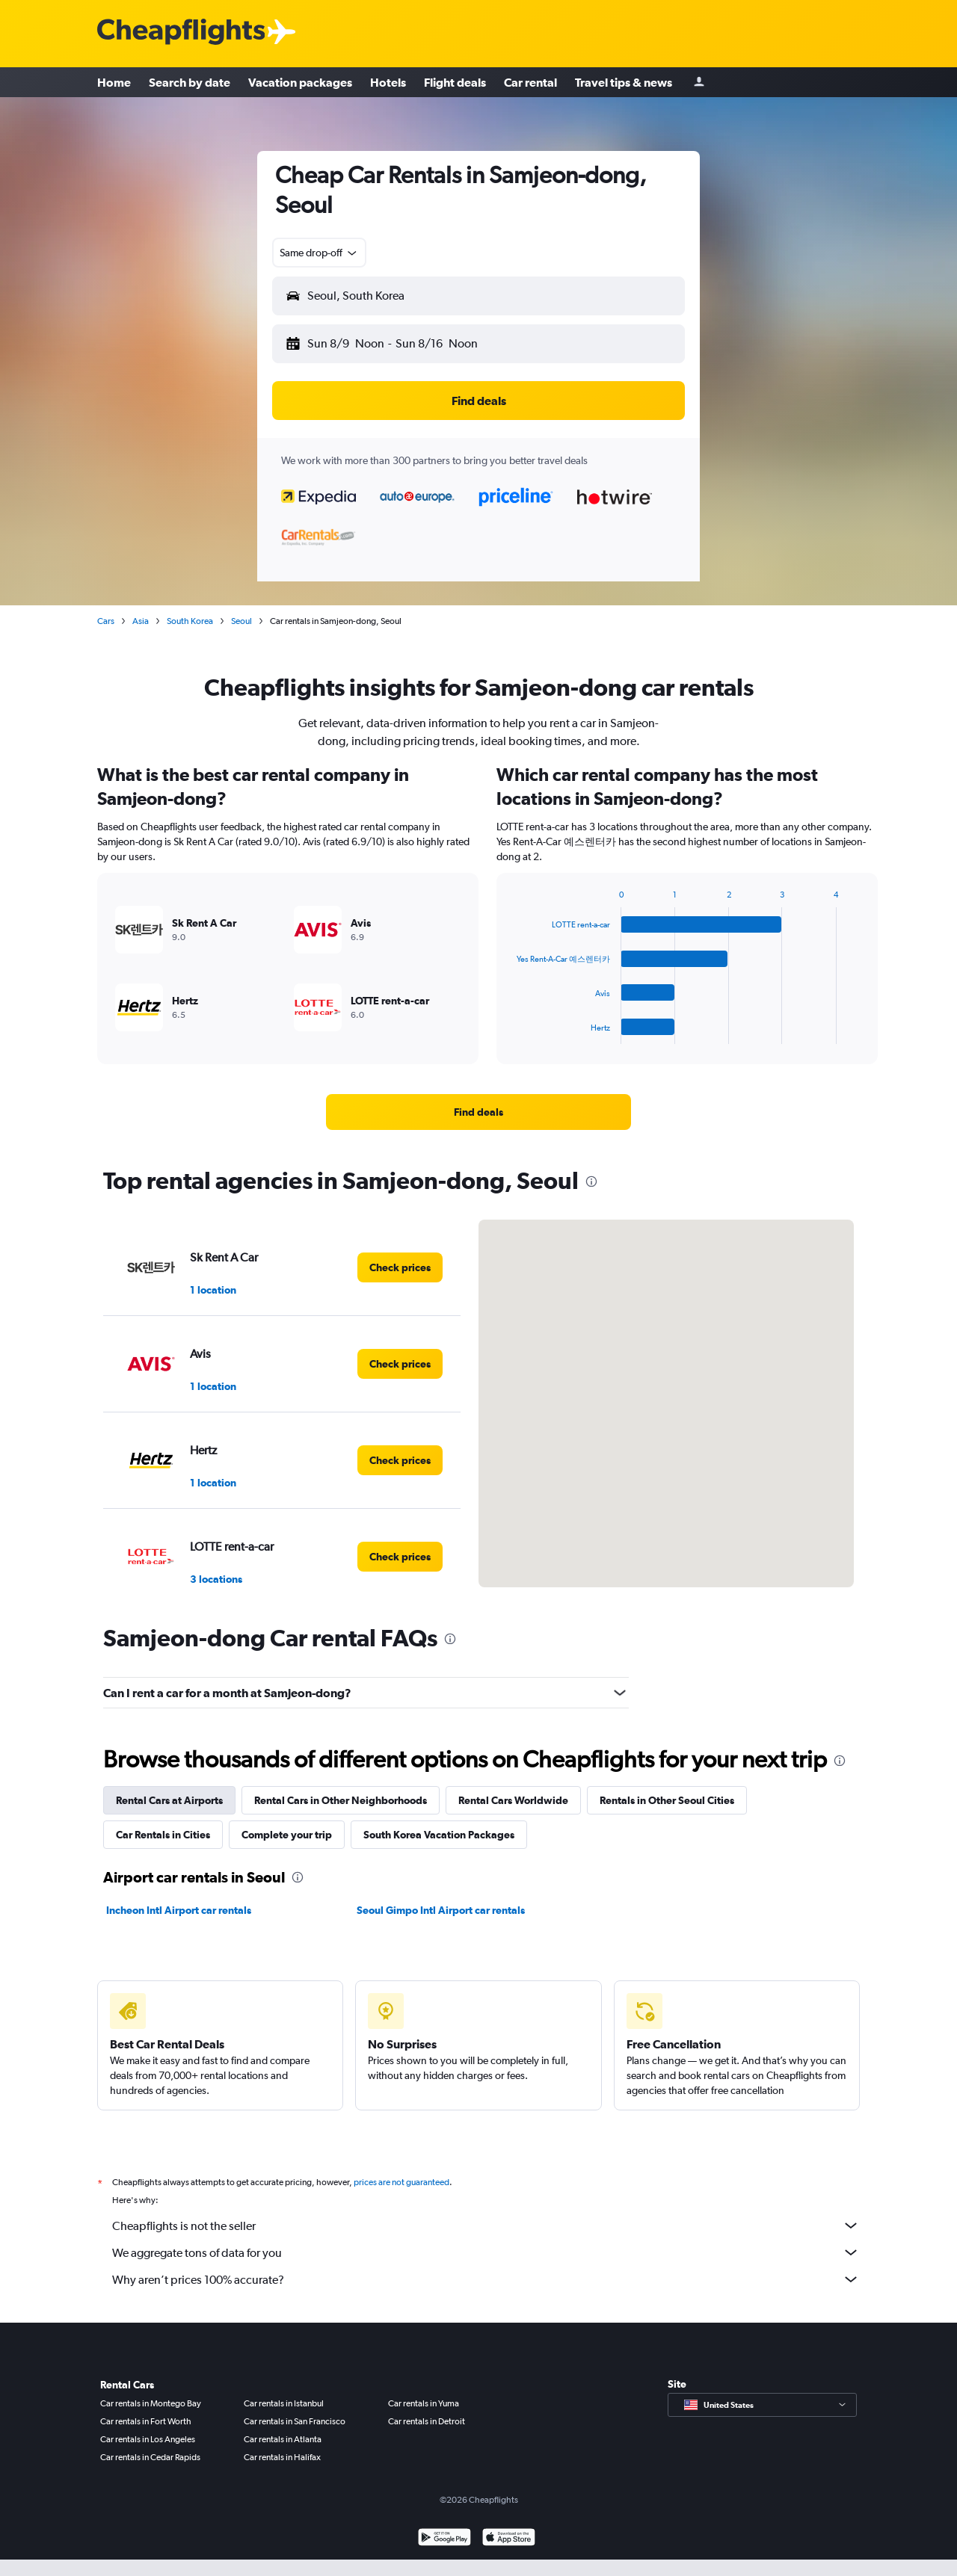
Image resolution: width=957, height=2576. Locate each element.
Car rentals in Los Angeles (147, 2439)
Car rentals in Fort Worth (145, 2421)
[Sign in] (699, 82)
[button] (478, 296)
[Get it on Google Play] (444, 2539)
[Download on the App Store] (508, 2539)
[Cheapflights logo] (181, 32)
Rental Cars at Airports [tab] (169, 1800)
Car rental (530, 82)
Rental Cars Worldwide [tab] (513, 1800)
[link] (478, 1112)
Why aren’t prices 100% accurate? (486, 2279)
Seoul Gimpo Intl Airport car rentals (441, 1910)
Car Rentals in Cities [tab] (163, 1835)
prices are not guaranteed (401, 2182)
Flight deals (455, 82)
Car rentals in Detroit (426, 2421)
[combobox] (319, 253)
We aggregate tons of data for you (486, 2252)
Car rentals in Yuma (423, 2403)
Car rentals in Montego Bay (150, 2403)
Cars (105, 621)
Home (114, 82)
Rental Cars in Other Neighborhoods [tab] (340, 1800)
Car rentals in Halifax (282, 2457)
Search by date (189, 82)
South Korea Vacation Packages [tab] (438, 1835)
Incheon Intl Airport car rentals (178, 1910)
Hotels (388, 82)
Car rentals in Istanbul (284, 2403)
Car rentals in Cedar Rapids (150, 2457)
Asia (140, 621)
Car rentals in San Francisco (294, 2421)
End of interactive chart (508, 1032)
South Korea (190, 621)
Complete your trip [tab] (286, 1835)
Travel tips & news (623, 82)
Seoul (241, 621)
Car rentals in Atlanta (282, 2439)
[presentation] (591, 1181)
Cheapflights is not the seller (486, 2225)
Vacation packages (300, 82)
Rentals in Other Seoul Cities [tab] (667, 1800)
